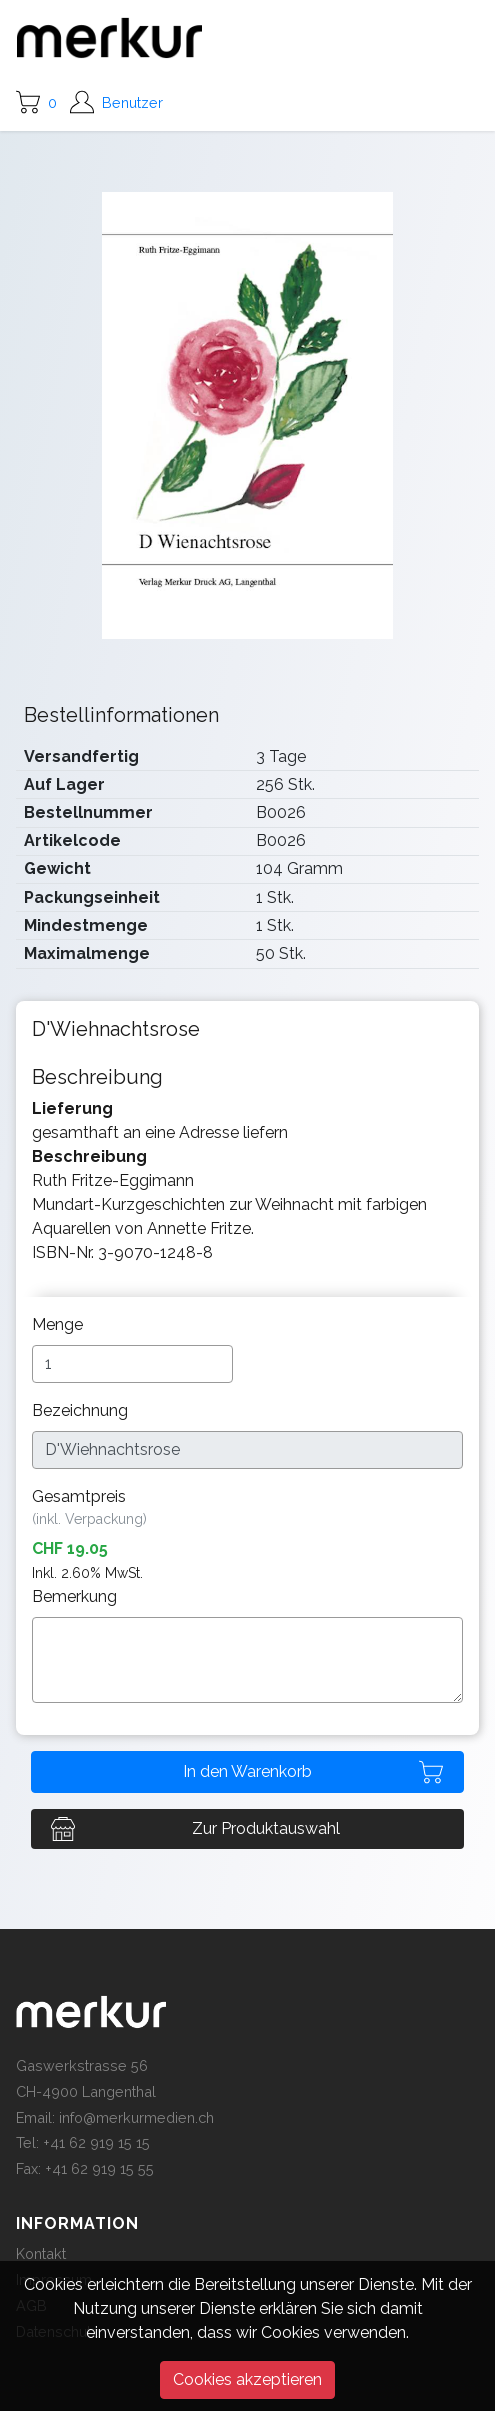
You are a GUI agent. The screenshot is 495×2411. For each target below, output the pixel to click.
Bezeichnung (82, 1410)
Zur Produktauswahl (266, 1828)
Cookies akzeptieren (247, 2379)
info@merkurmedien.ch (136, 2117)
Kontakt (41, 2253)
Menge (59, 1324)
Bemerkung (76, 1596)
